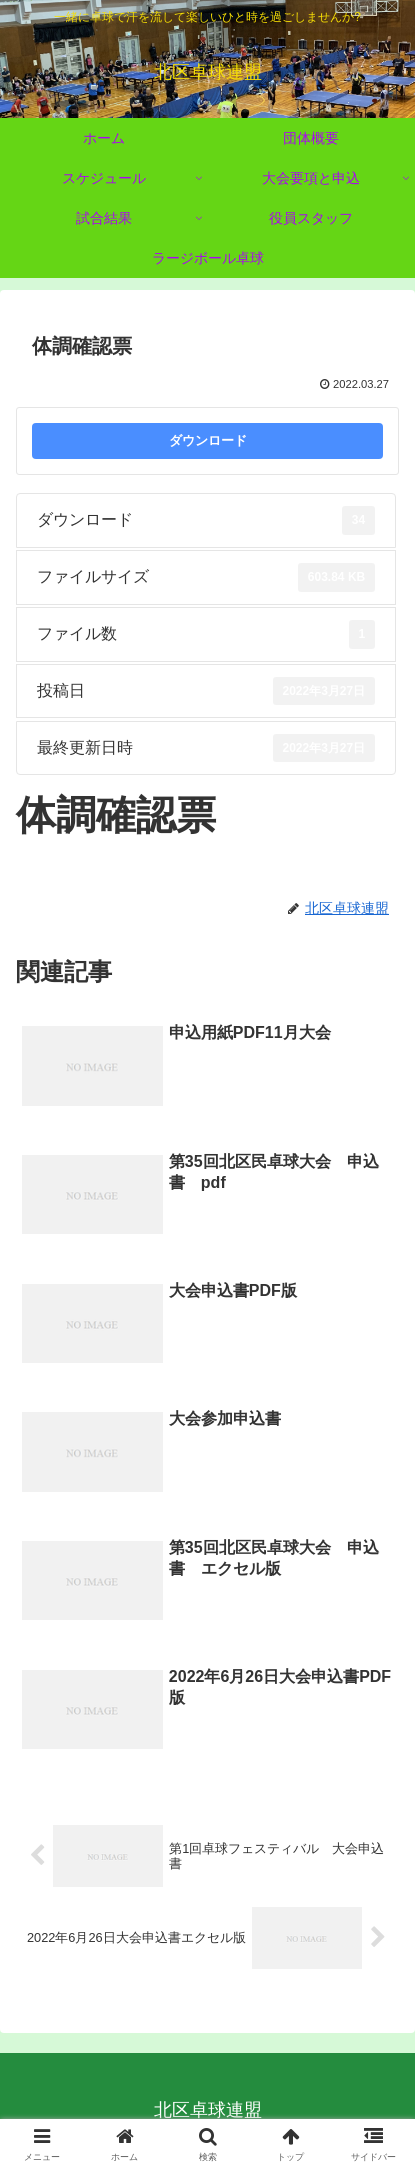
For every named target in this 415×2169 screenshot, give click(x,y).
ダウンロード (208, 440)
